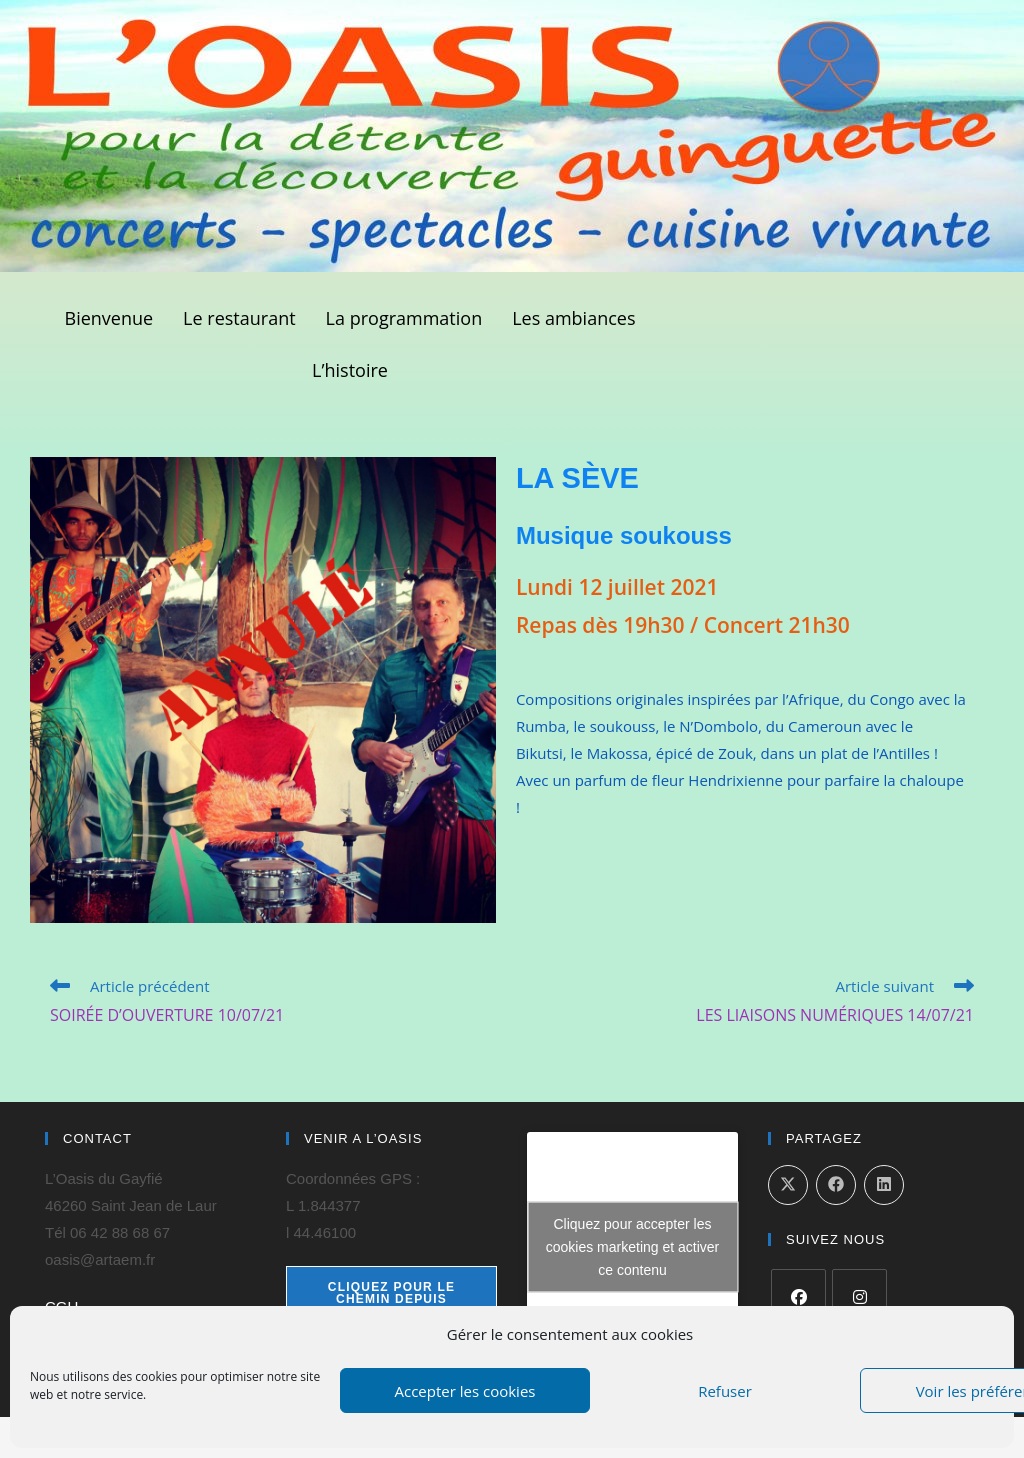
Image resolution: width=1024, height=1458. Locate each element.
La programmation (404, 318)
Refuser (725, 1391)
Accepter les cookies (465, 1391)
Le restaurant (239, 318)
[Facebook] (798, 1296)
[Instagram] (859, 1296)
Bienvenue (109, 318)
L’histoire (350, 370)
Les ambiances (573, 318)
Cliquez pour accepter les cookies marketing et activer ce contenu (633, 1247)
